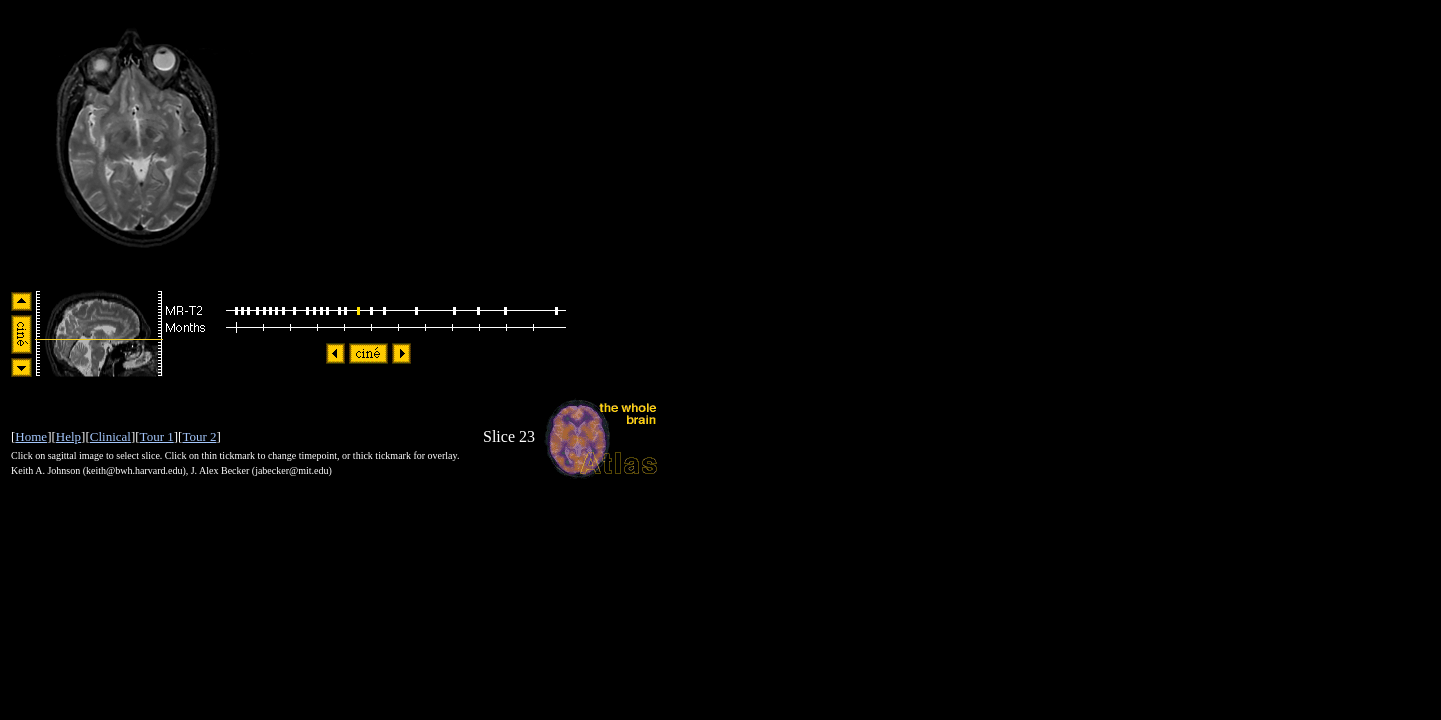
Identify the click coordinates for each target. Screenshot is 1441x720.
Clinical (110, 436)
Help (68, 436)
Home (31, 436)
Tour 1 (157, 436)
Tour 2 (199, 436)
